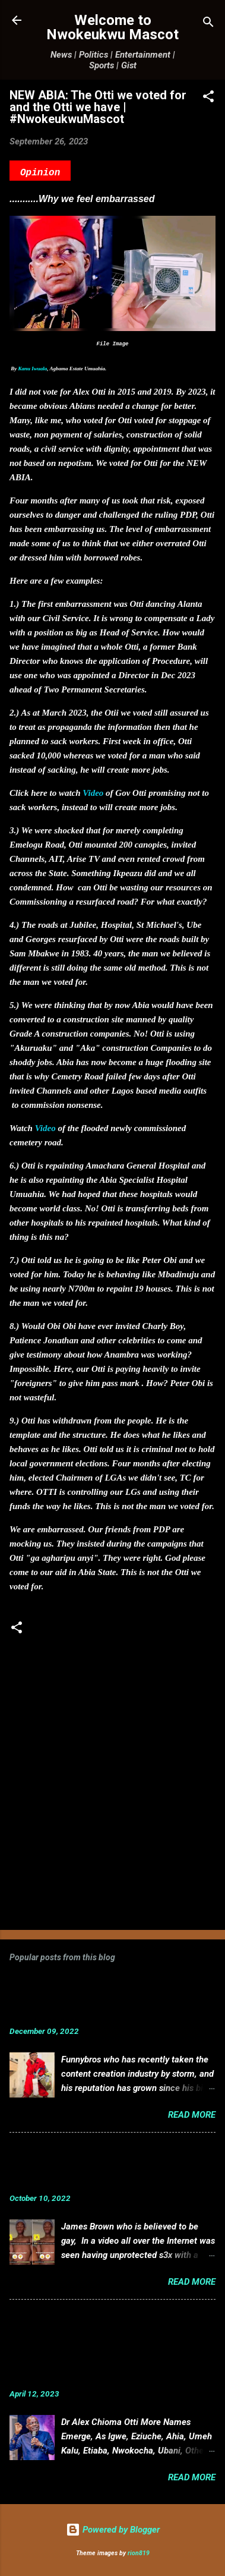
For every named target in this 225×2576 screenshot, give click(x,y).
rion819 (139, 2553)
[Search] (208, 24)
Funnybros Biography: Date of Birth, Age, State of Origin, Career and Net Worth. (98, 1998)
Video (93, 793)
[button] (208, 98)
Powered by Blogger (113, 2529)
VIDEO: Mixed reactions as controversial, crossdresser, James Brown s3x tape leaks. (96, 2165)
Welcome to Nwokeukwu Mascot (112, 27)
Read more (192, 2114)
